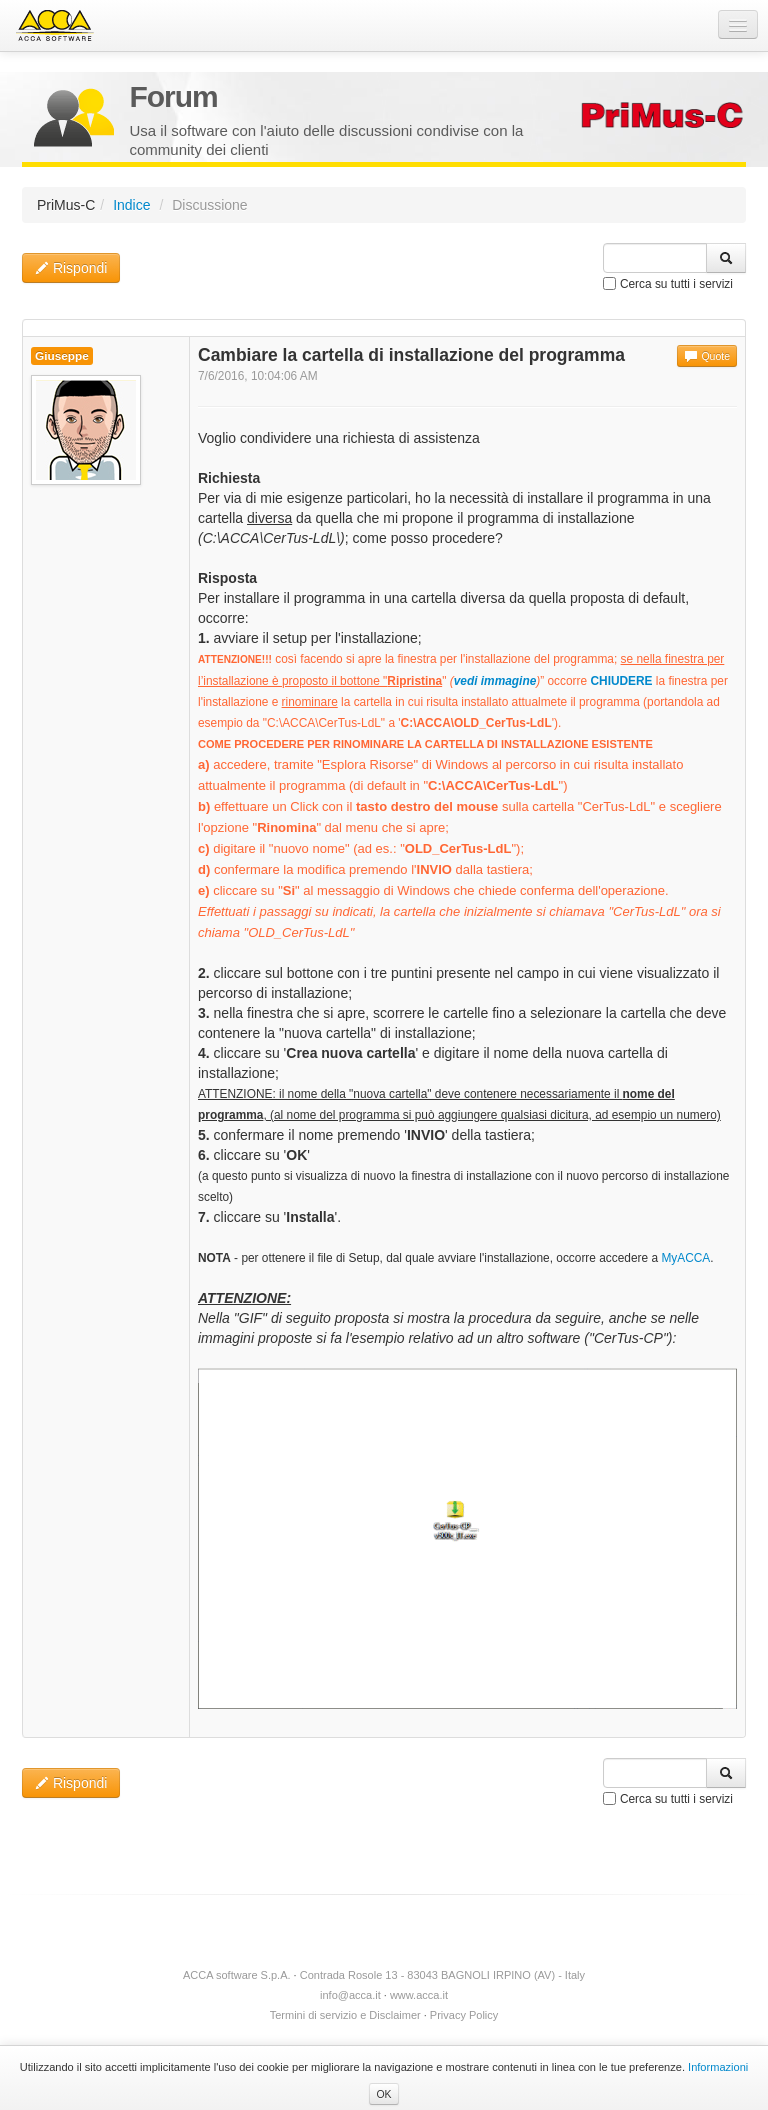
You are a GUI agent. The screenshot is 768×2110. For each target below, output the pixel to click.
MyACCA (685, 1258)
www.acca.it (419, 1995)
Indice (131, 205)
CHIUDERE (621, 681)
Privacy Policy (464, 2015)
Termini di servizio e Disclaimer (345, 2015)
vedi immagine (495, 681)
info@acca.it (350, 1995)
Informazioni (718, 2067)
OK (383, 2094)
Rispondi (71, 268)
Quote (707, 356)
